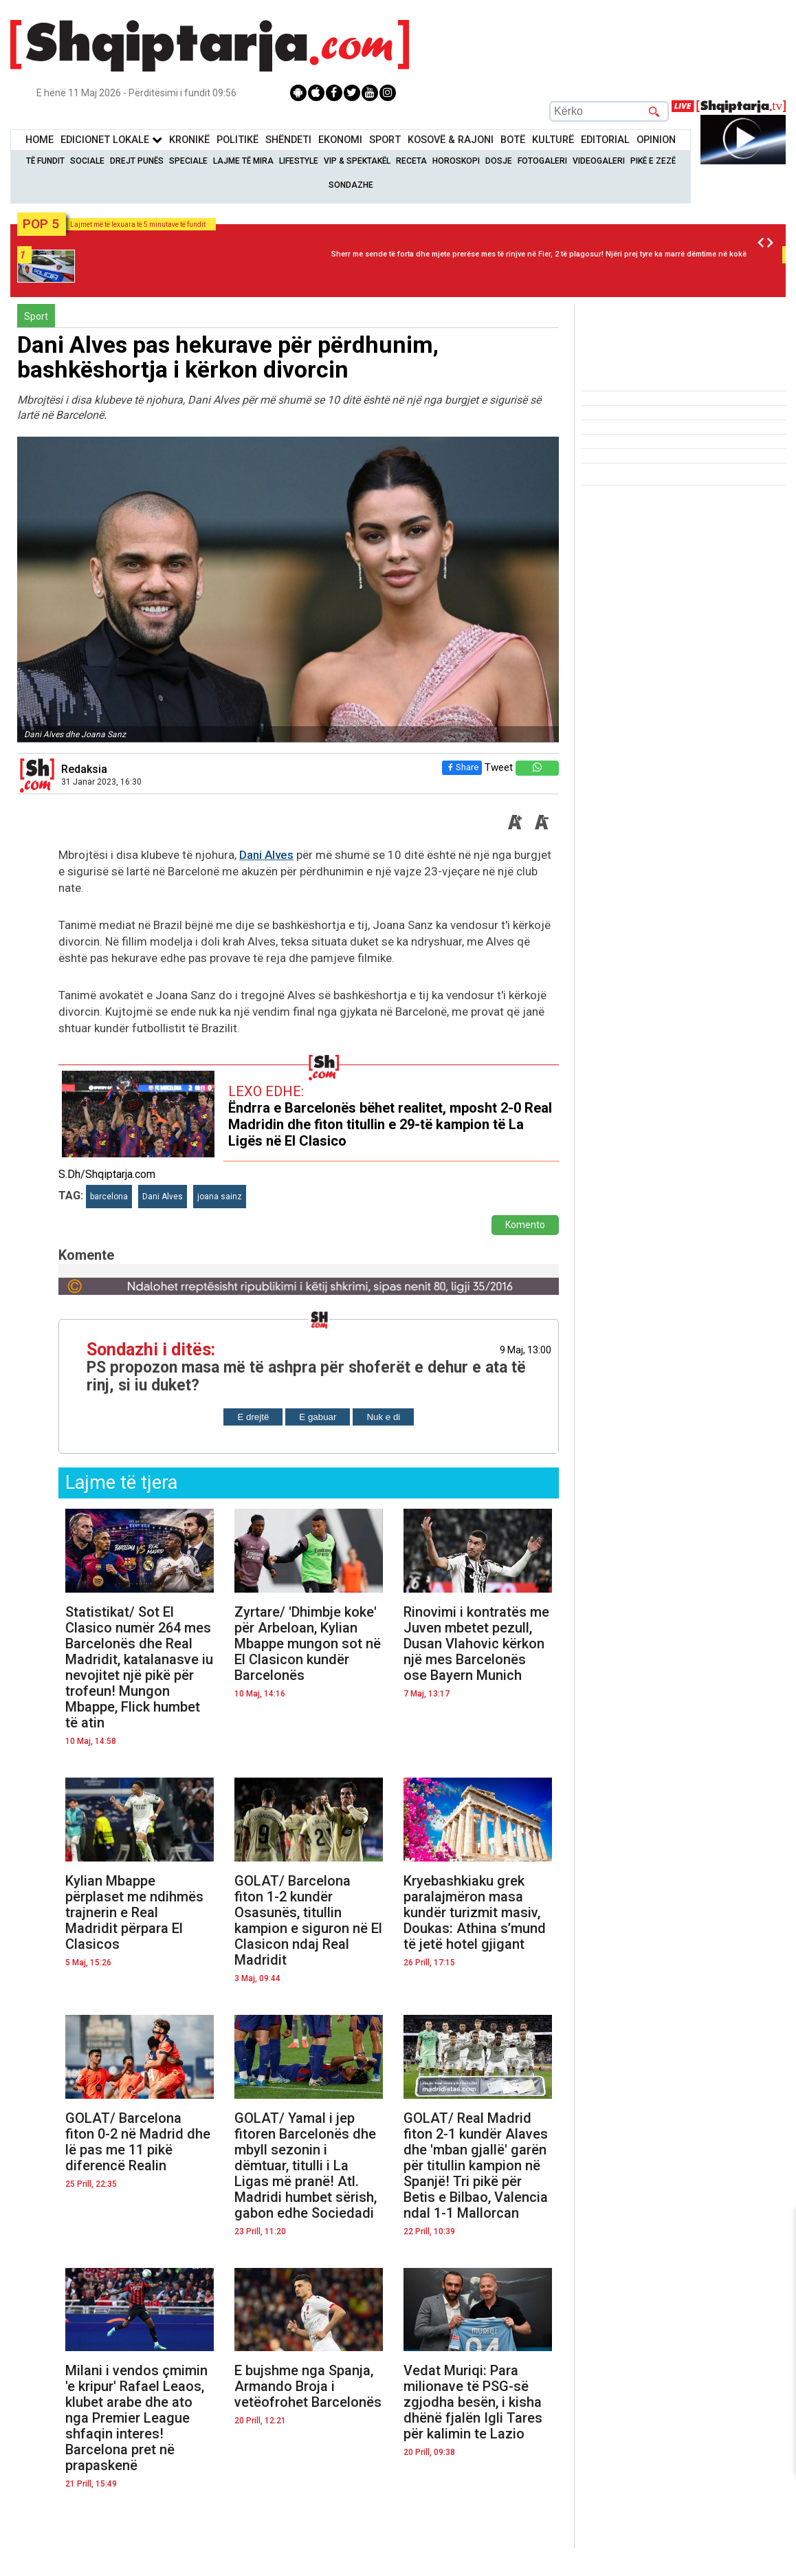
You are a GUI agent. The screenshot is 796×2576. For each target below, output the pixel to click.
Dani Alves (266, 855)
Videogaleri (599, 161)
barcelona (109, 1196)
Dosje (498, 161)
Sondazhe (351, 185)
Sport (385, 140)
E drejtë (253, 1417)
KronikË (189, 140)
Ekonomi (340, 140)
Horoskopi (456, 161)
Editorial (605, 140)
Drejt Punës (137, 161)
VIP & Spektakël (357, 161)
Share (459, 767)
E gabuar (317, 1417)
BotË (512, 140)
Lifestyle (298, 161)
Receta (411, 161)
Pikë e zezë (653, 161)
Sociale (87, 161)
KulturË (553, 140)
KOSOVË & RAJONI (451, 140)
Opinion (656, 140)
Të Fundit (45, 161)
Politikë (237, 140)
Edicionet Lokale (111, 140)
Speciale (188, 161)
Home (39, 140)
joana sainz (219, 1196)
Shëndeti (288, 140)
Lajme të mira (243, 161)
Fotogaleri (542, 161)
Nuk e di (383, 1417)
